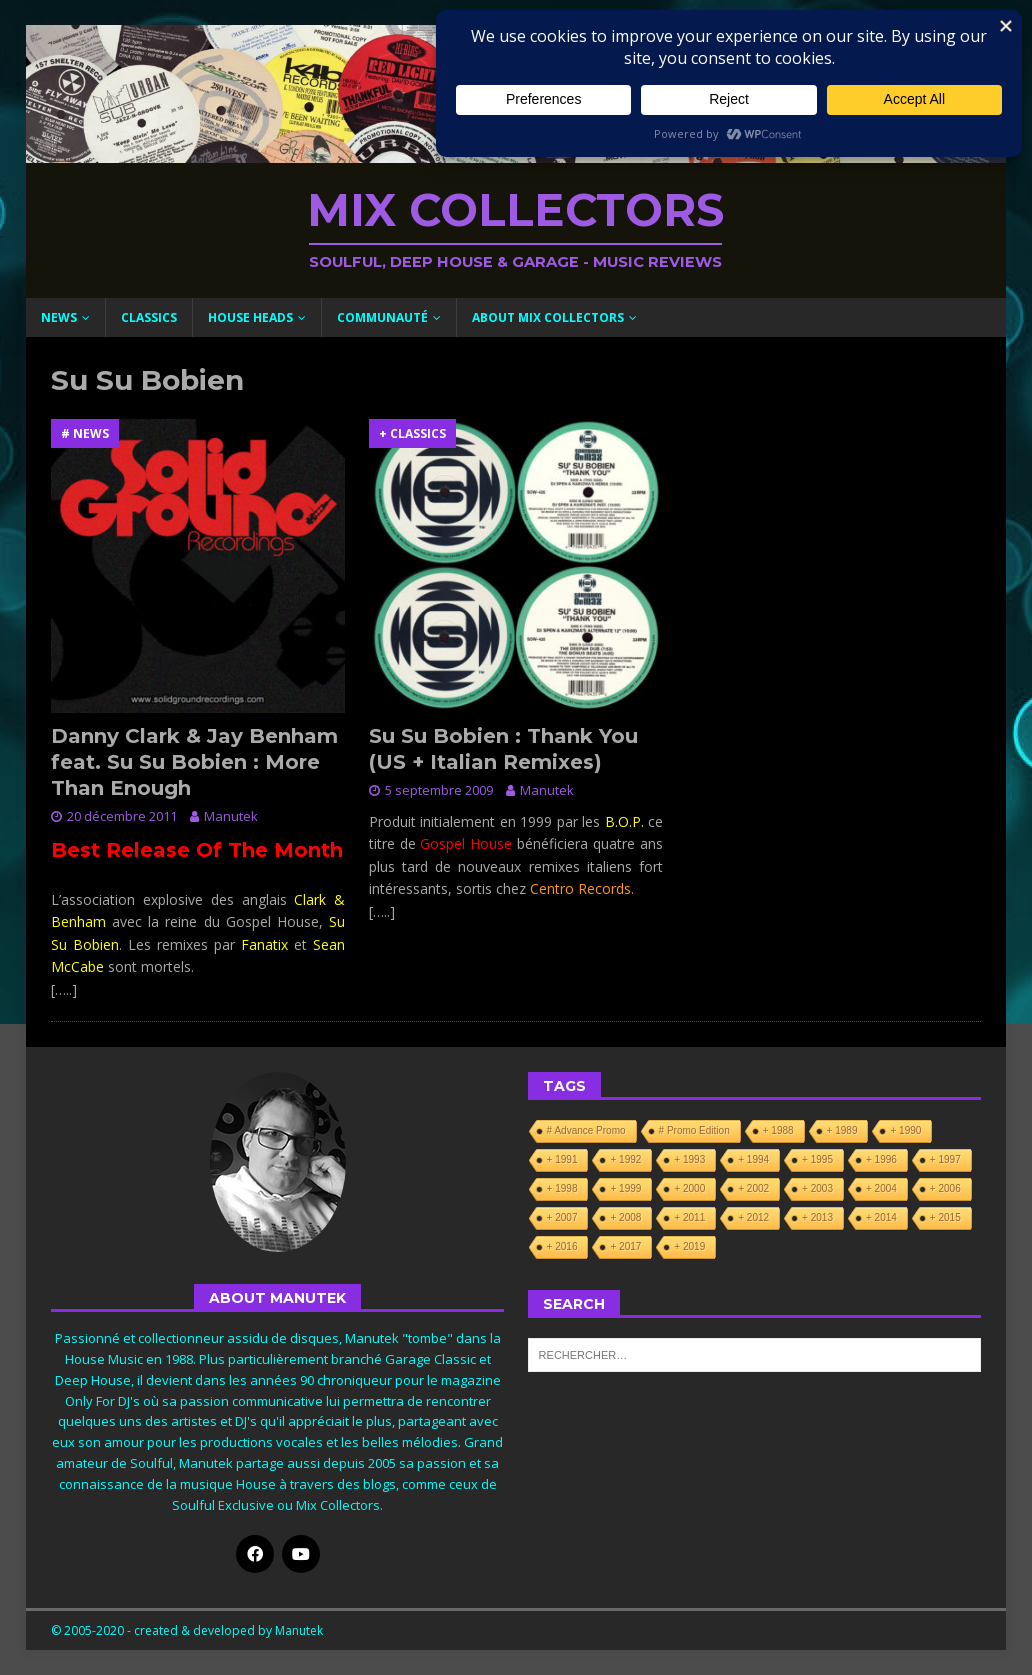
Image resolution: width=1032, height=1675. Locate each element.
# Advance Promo (586, 1130)
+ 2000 (689, 1188)
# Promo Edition (694, 1130)
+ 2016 (562, 1246)
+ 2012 (753, 1217)
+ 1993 (689, 1159)
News (59, 317)
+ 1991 (562, 1159)
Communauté (382, 317)
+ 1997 (945, 1159)
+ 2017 (625, 1246)
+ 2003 (817, 1188)
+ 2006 (945, 1188)
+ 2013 (817, 1217)
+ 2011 (689, 1217)
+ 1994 (753, 1159)
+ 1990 (905, 1130)
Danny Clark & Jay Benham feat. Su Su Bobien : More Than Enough (194, 762)
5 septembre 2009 (439, 790)
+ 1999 (625, 1188)
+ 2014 (881, 1217)
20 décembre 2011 (122, 816)
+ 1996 (881, 1159)
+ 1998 (562, 1188)
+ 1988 (778, 1130)
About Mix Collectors (548, 317)
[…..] (64, 989)
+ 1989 (842, 1130)
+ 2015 (945, 1217)
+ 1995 (817, 1159)
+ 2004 (881, 1188)
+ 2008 (625, 1217)
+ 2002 (753, 1188)
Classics (149, 317)
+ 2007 (562, 1217)
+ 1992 (625, 1159)
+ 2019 (689, 1246)
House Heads (250, 317)
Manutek (231, 816)
